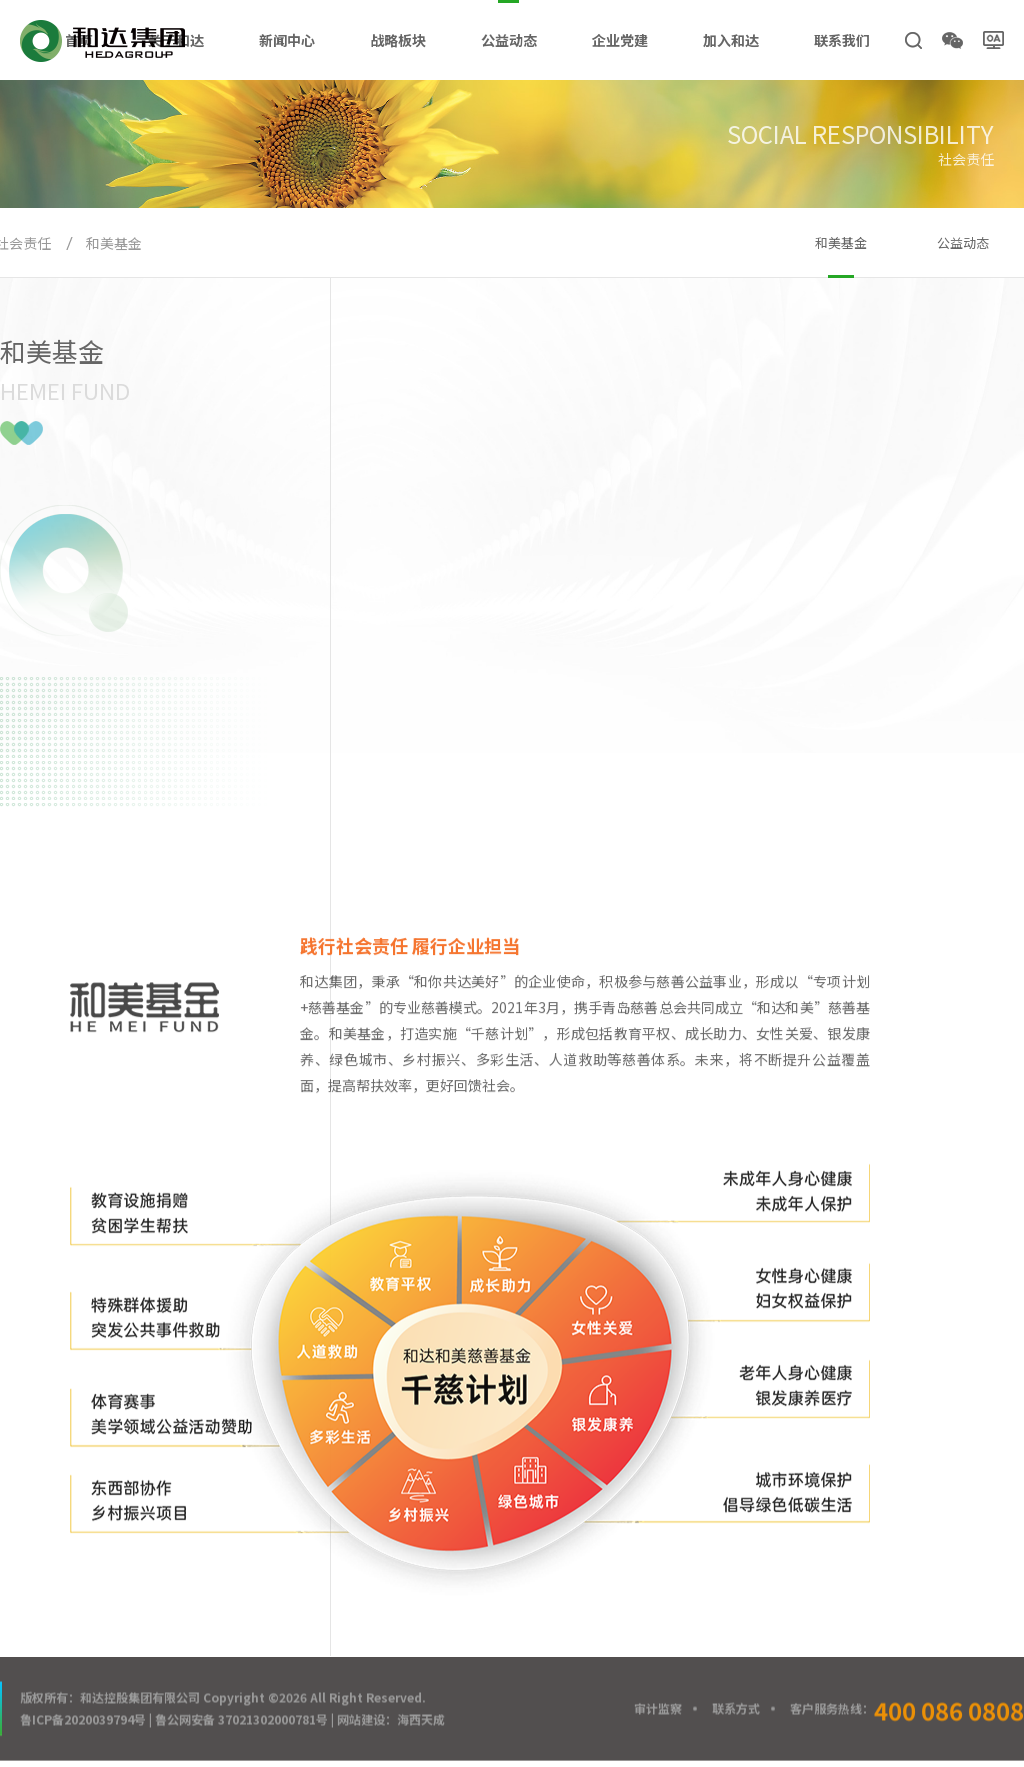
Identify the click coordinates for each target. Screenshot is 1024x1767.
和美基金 (114, 243)
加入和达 (731, 40)
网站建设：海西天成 (391, 1720)
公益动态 (509, 40)
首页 (79, 40)
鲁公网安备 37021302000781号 (241, 1720)
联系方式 (736, 1709)
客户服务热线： (907, 1711)
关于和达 (176, 40)
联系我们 (842, 40)
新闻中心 (287, 40)
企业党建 (620, 40)
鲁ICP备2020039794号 (83, 1720)
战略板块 (398, 40)
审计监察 (658, 1709)
